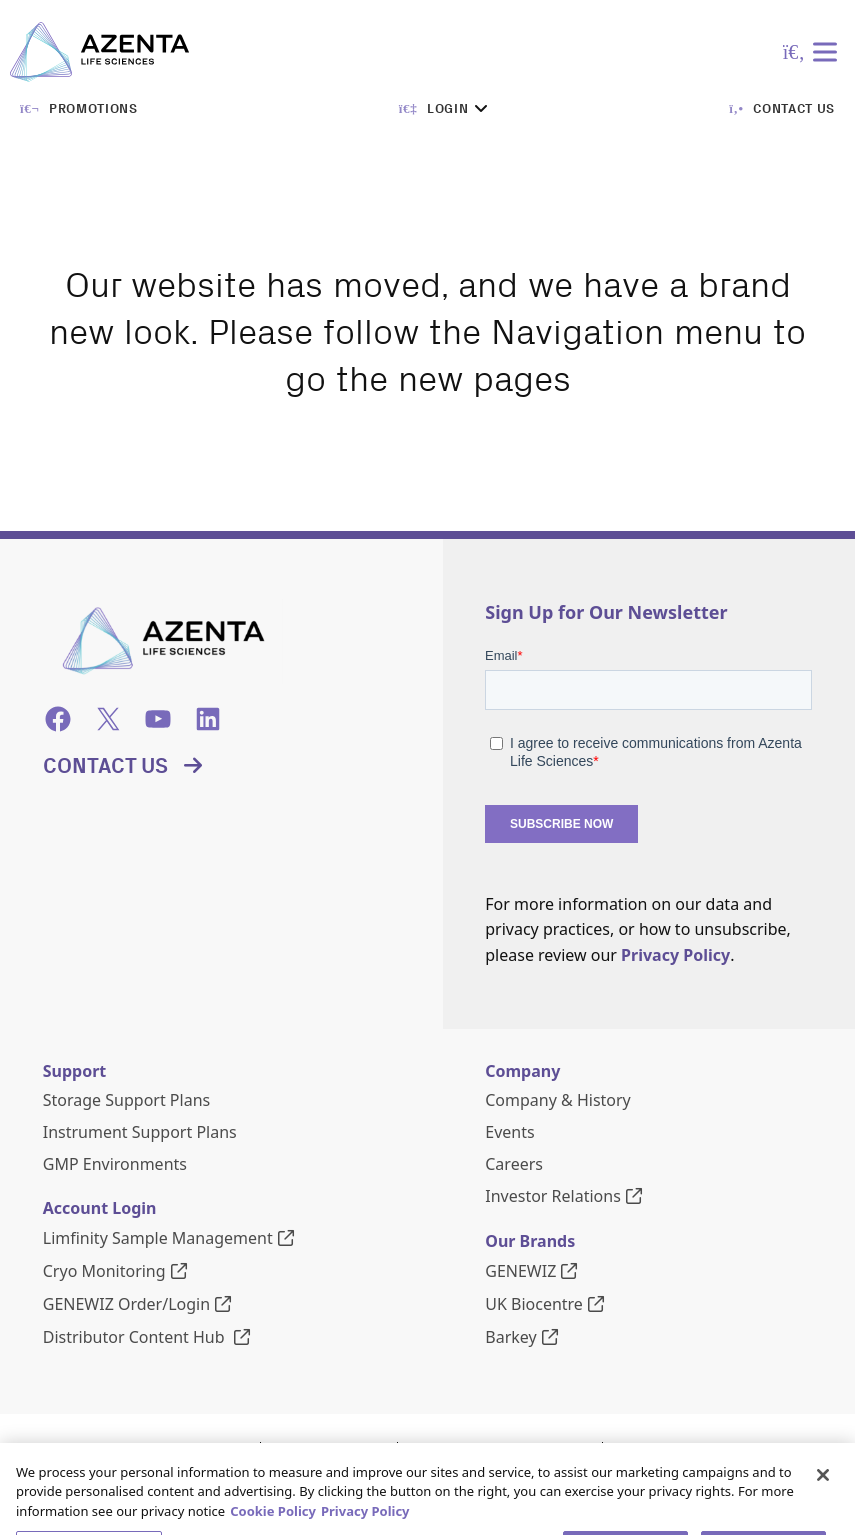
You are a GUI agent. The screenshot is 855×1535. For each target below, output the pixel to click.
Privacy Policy (675, 955)
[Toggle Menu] (829, 51)
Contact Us (105, 766)
